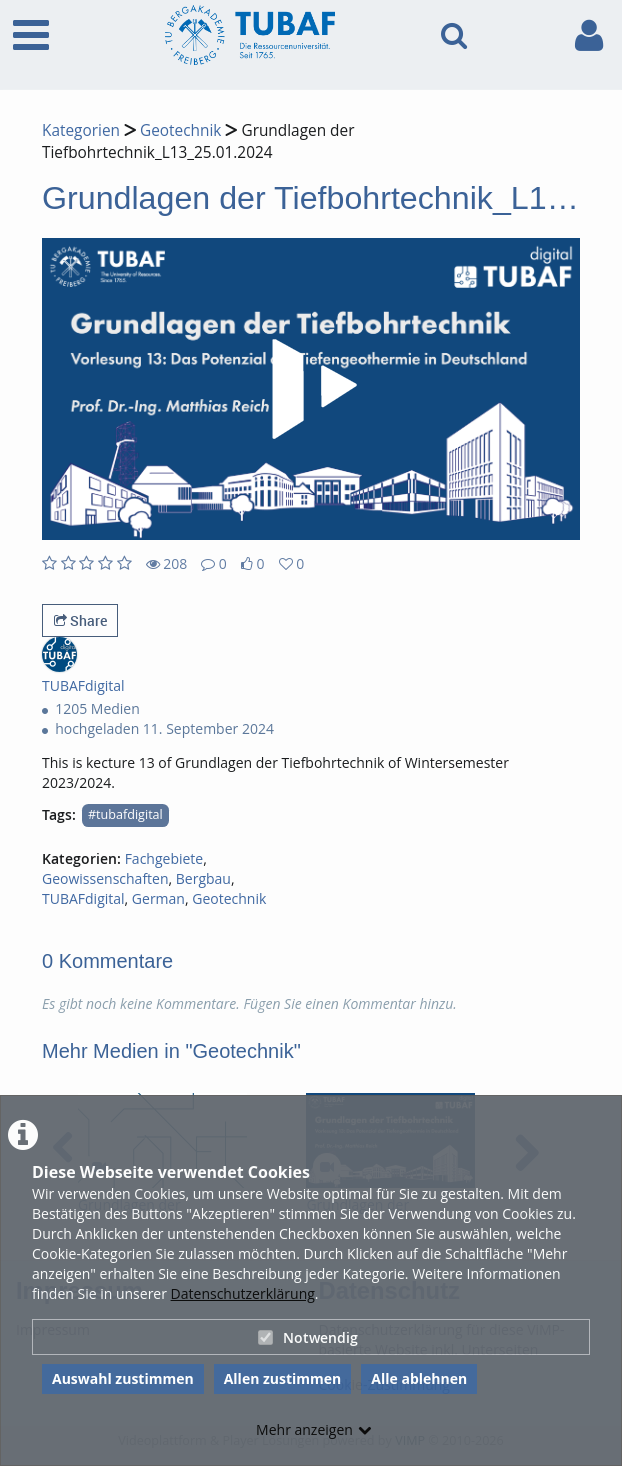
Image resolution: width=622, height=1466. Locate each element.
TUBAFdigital (83, 898)
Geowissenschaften (105, 878)
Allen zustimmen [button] (283, 1378)
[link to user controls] (589, 35)
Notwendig (308, 1337)
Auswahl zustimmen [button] (123, 1378)
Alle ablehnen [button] (419, 1378)
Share (80, 620)
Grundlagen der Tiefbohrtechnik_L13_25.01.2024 (198, 141)
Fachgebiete (164, 858)
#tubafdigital (125, 814)
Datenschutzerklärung (243, 1293)
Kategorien (81, 130)
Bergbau (203, 878)
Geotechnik (180, 130)
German (158, 898)
